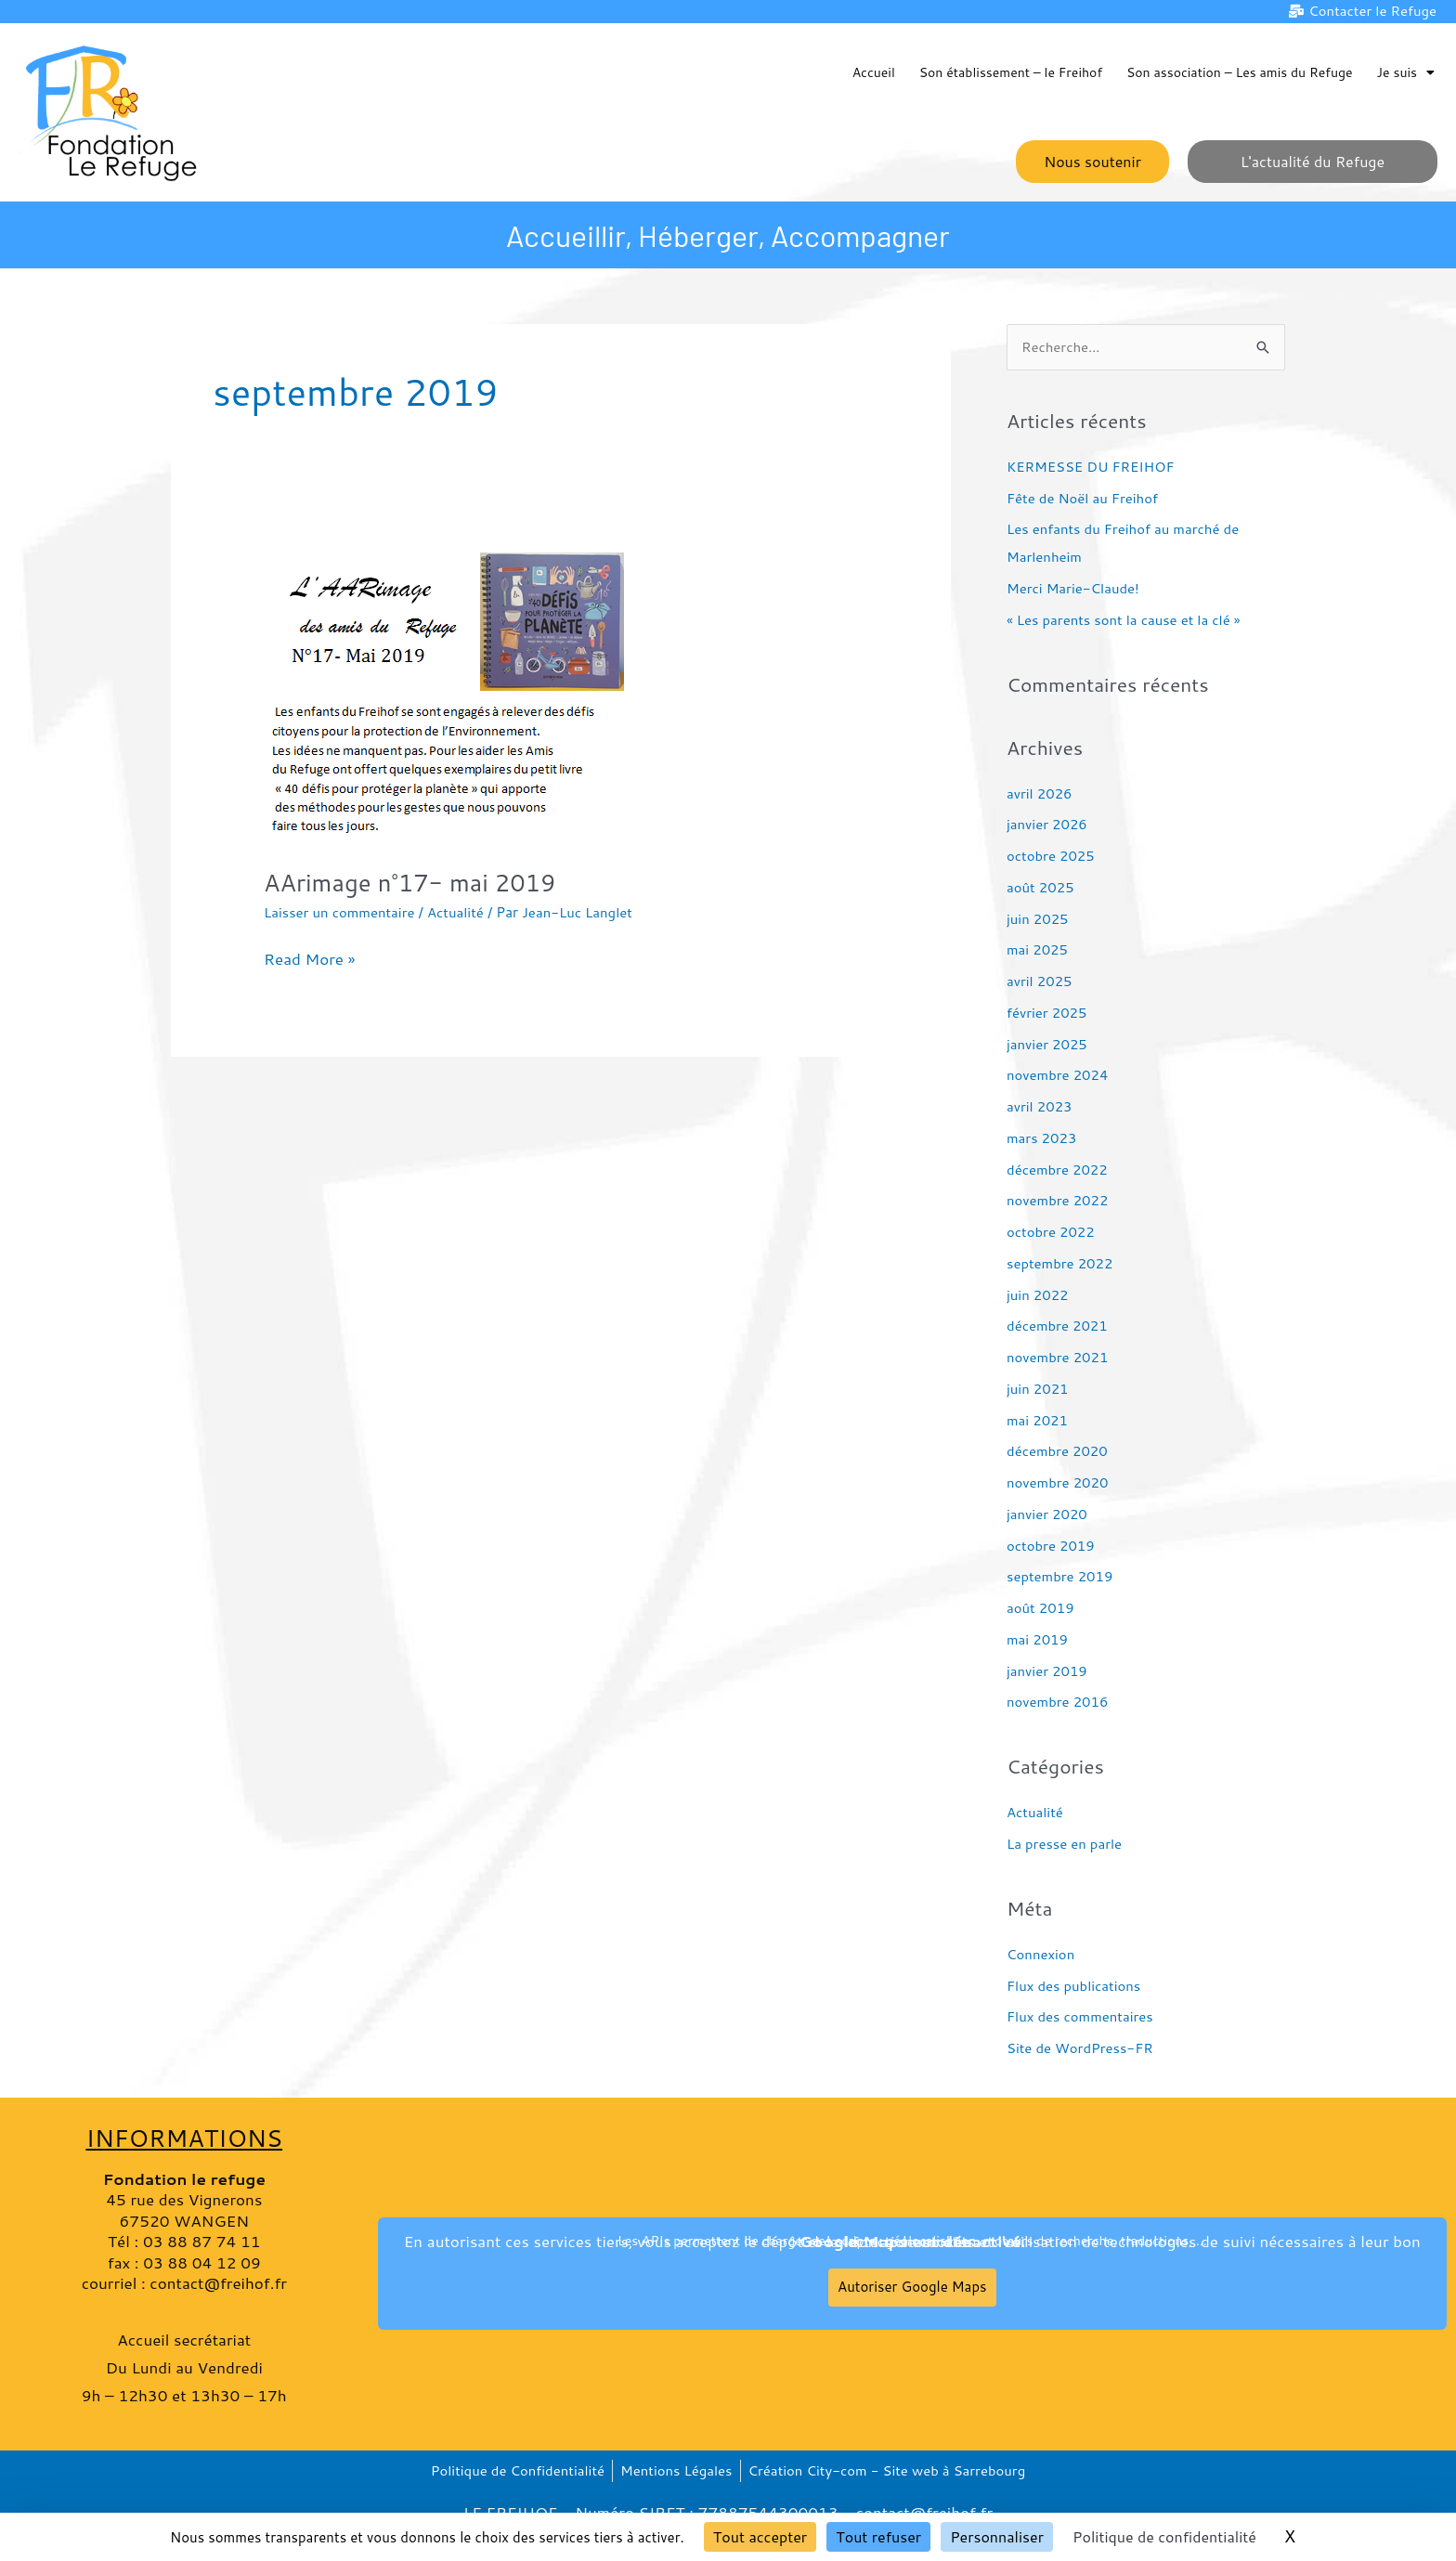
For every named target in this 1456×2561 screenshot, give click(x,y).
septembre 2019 (1060, 1577)
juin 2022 (1038, 1295)
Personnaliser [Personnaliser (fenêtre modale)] (997, 2536)
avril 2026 (1039, 793)
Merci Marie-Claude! (1073, 589)
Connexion (1041, 1954)
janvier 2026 (1047, 825)
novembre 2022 (1058, 1201)
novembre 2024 (1058, 1076)
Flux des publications (1074, 1986)
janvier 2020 (1047, 1514)
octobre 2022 (1051, 1232)
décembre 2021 (1058, 1326)
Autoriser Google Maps (912, 2286)
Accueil (873, 72)
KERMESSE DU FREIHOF (1091, 466)
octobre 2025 (1051, 855)
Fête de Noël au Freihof (1083, 498)
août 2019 (1040, 1608)
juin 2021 (1038, 1388)
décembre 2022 (1058, 1169)
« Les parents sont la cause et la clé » (1124, 620)
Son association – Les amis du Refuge (1239, 72)
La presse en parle (1065, 1843)
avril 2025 (1039, 981)
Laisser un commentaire (340, 913)
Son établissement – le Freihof (1010, 72)
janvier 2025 (1047, 1044)
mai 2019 (1038, 1639)
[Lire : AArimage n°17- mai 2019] (452, 691)
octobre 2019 (1051, 1545)
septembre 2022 (1060, 1263)
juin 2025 (1038, 919)
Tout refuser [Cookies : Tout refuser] (878, 2536)
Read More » (309, 958)
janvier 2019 (1047, 1671)
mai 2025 (1038, 950)
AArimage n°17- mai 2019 (411, 882)
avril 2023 (1039, 1106)
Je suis (1406, 72)
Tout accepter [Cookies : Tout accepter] (760, 2536)
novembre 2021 (1058, 1357)
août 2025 (1040, 887)
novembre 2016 (1058, 1702)
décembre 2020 (1058, 1452)
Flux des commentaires (1080, 2017)
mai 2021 (1038, 1420)
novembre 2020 (1058, 1482)
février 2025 (1047, 1012)
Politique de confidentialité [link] (1164, 2536)
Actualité (456, 913)
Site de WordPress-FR (1080, 2048)
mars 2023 (1042, 1138)
